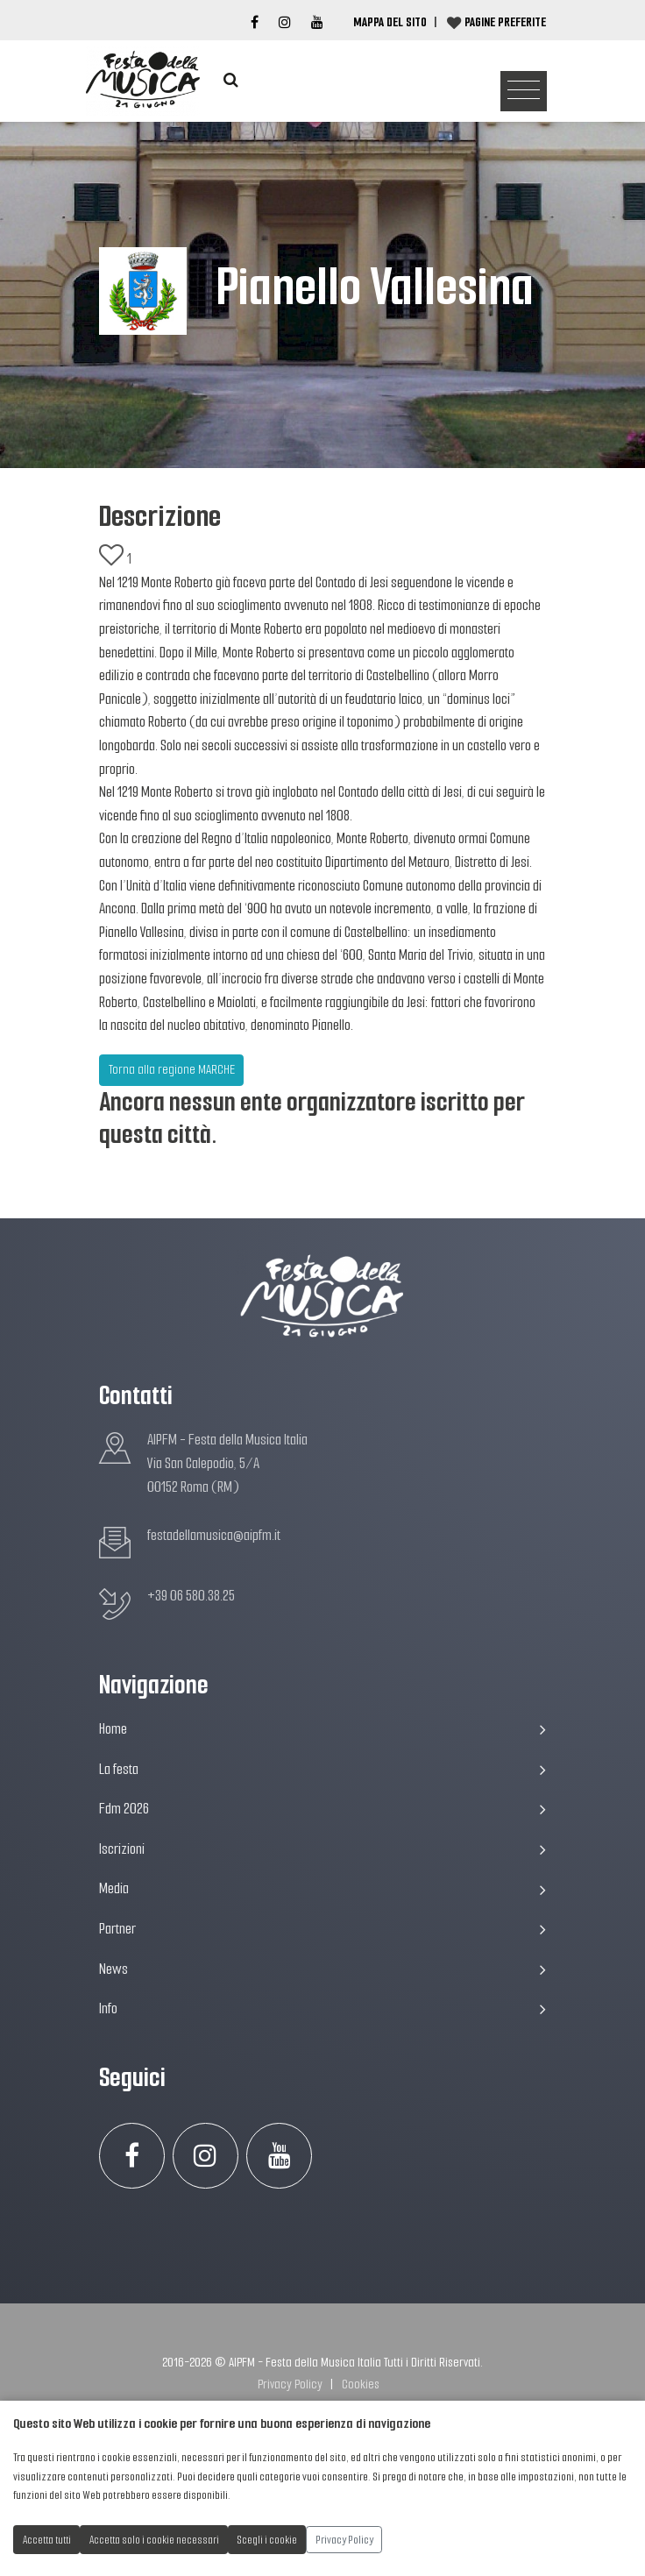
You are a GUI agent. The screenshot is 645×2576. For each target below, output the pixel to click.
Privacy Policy (290, 2384)
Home (322, 1729)
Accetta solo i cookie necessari (154, 2539)
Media (322, 1888)
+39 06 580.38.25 (191, 1596)
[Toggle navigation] (523, 91)
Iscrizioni (322, 1849)
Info (322, 2008)
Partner (322, 1929)
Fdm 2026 (322, 1809)
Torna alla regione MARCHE (172, 1069)
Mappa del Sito (390, 22)
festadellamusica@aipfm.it (213, 1535)
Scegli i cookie (267, 2539)
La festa (322, 1769)
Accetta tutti (47, 2539)
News (322, 1969)
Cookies (360, 2384)
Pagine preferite (505, 22)
